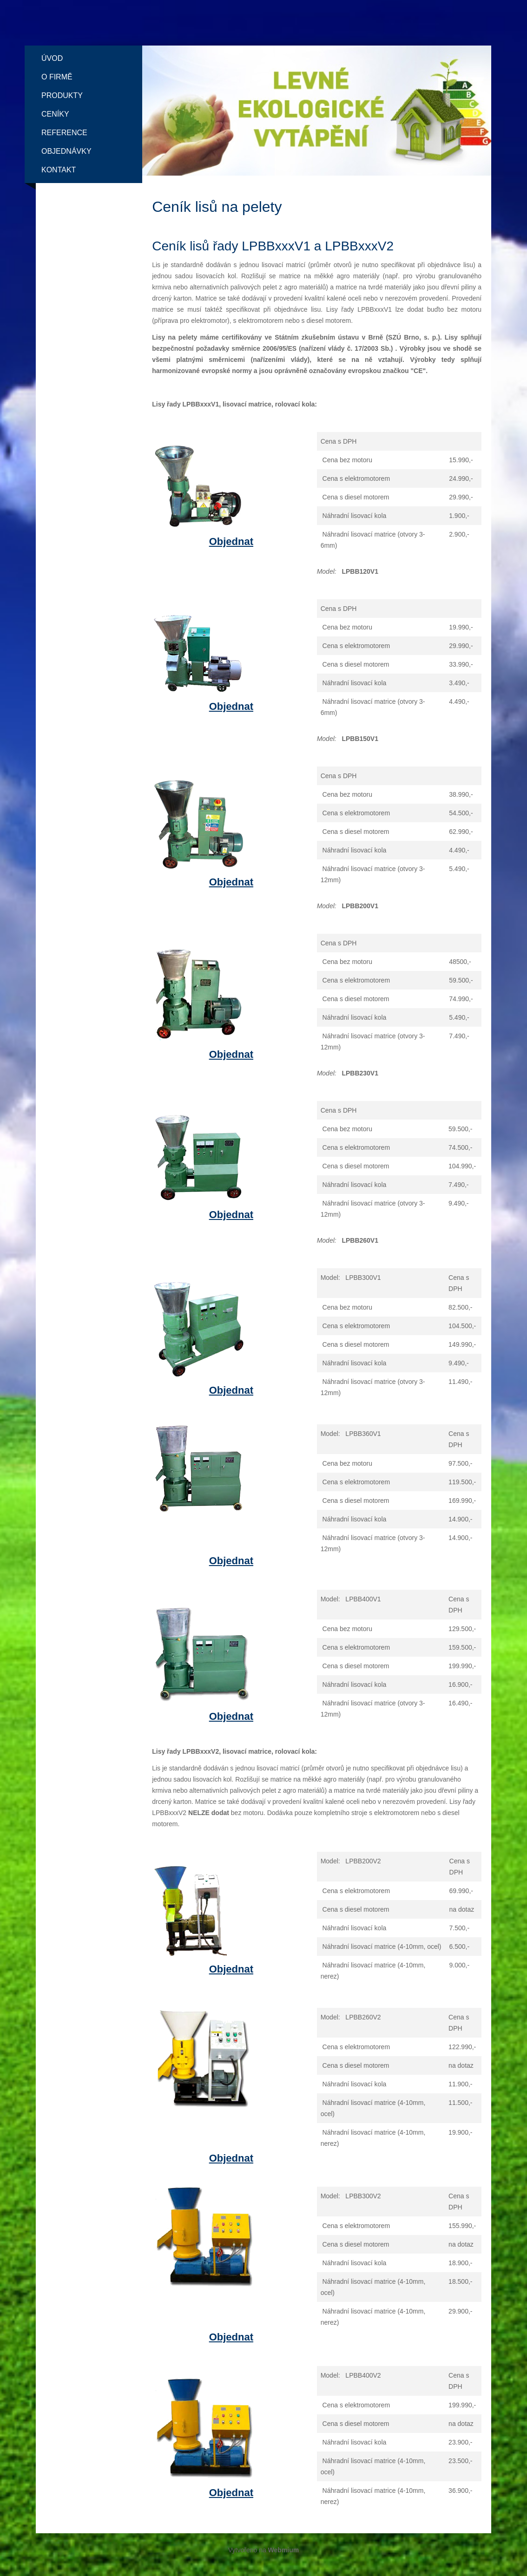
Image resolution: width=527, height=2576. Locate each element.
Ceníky (55, 114)
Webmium (283, 2550)
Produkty (62, 95)
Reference (64, 133)
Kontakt (58, 170)
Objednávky (66, 151)
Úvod (52, 58)
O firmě (56, 77)
